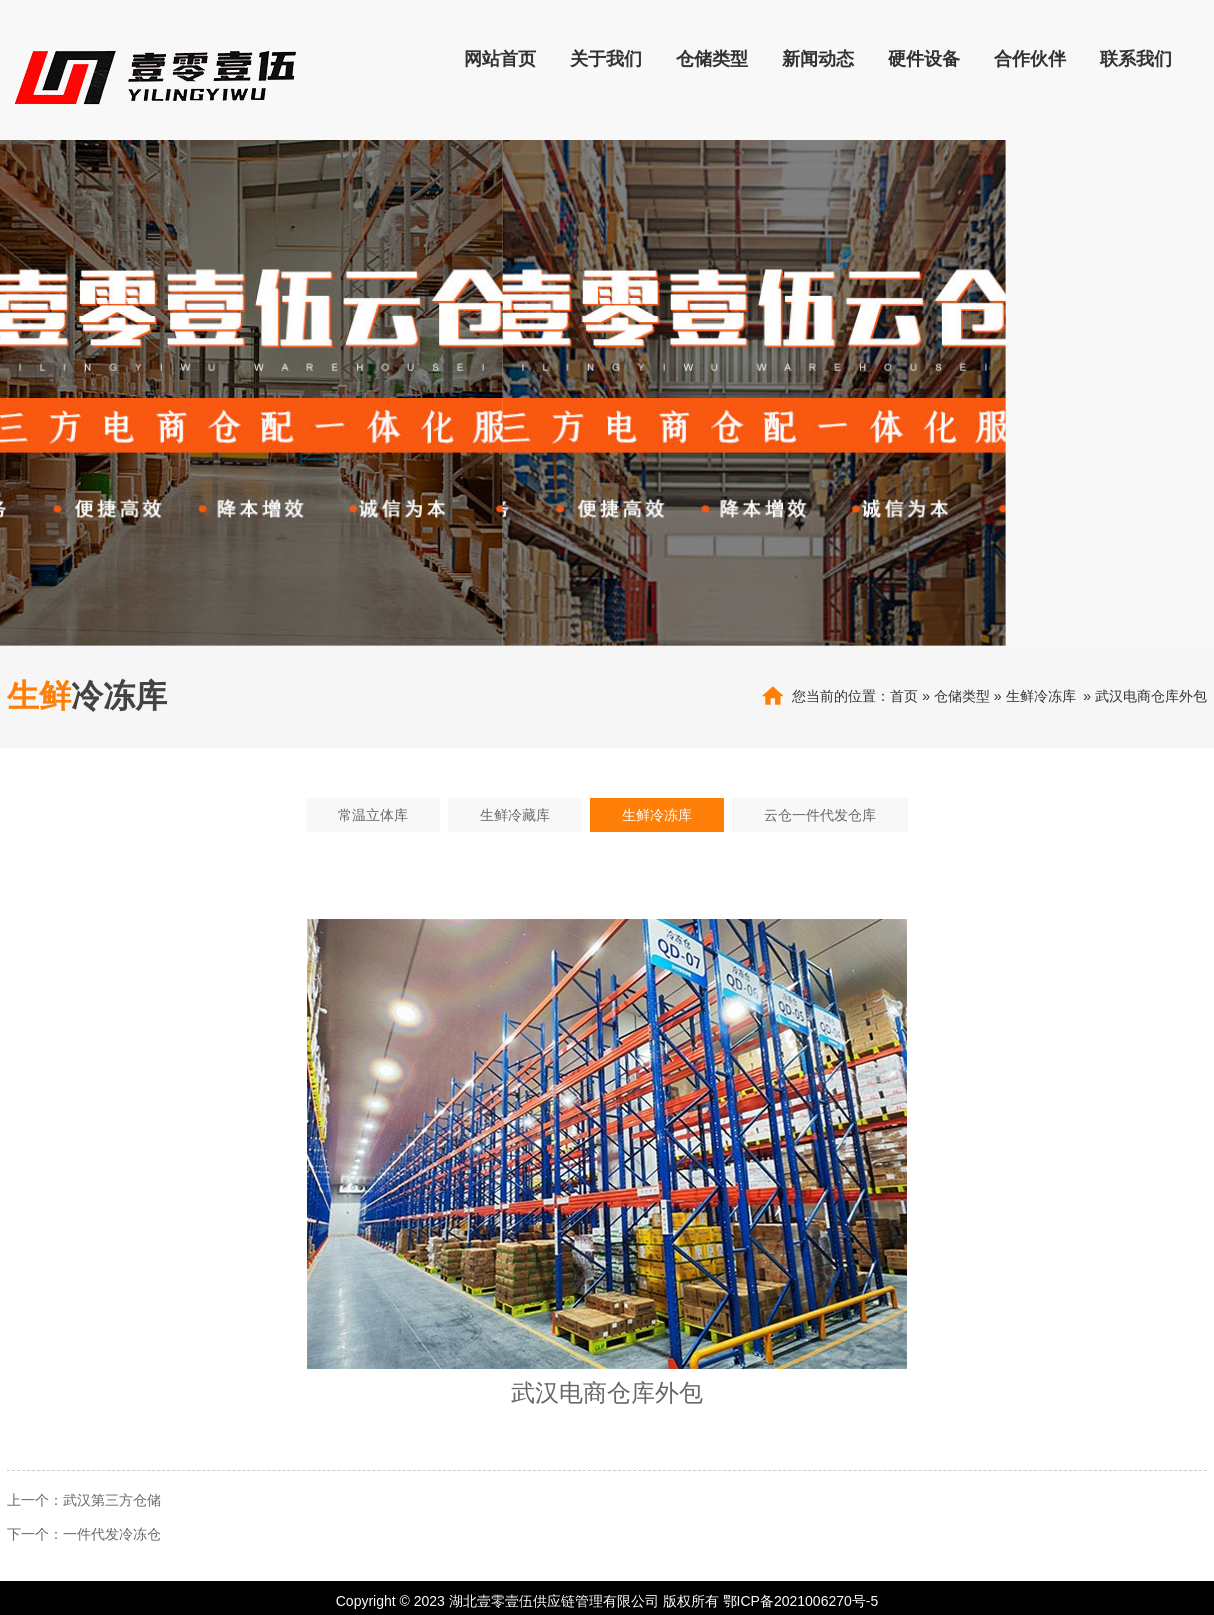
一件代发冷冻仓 (112, 1534)
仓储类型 (962, 696)
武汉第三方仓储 (112, 1500)
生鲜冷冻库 (1041, 696)
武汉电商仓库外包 (1151, 696)
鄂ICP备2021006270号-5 (801, 1601)
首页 (904, 696)
